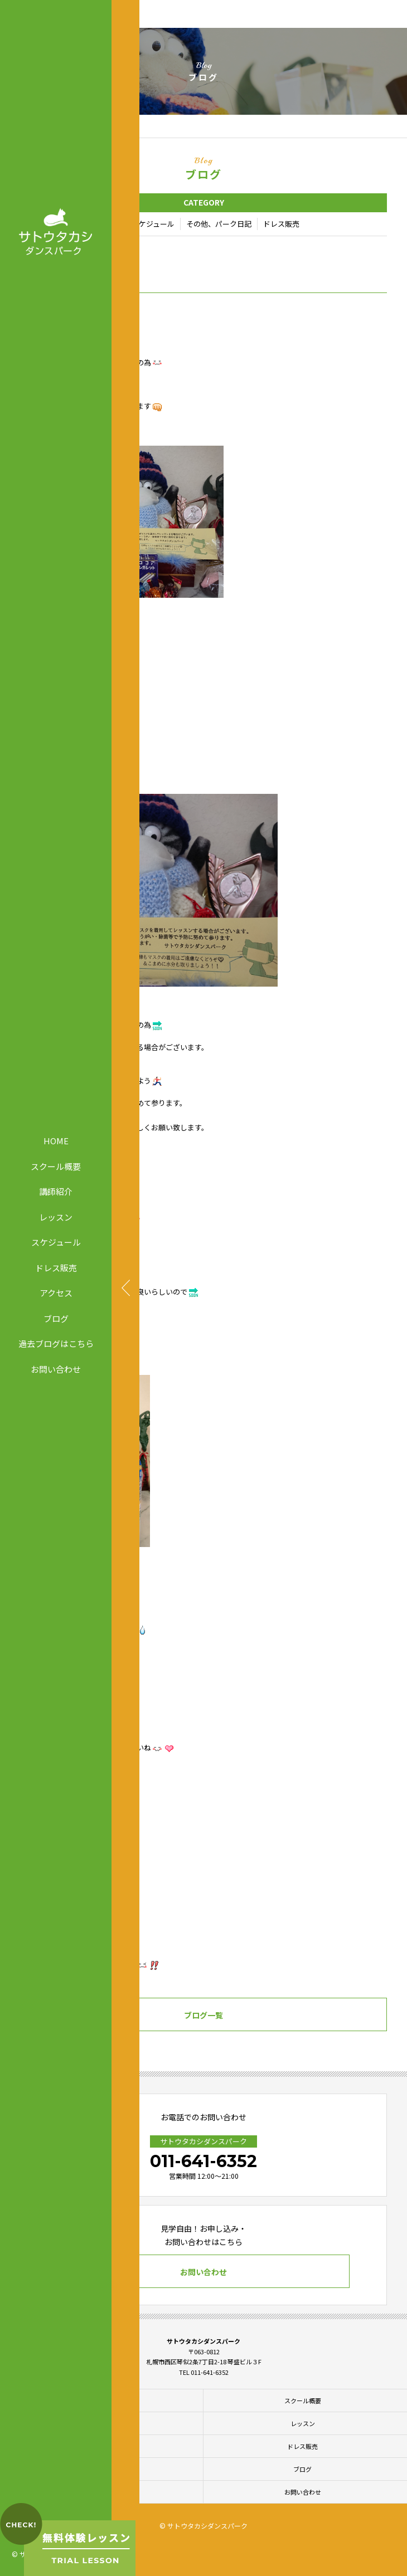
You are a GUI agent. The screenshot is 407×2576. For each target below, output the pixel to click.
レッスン (55, 1216)
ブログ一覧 (203, 2015)
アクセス (56, 1293)
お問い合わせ (56, 1368)
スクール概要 (56, 1166)
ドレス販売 (56, 1267)
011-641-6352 (203, 2161)
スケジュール (56, 1242)
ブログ (56, 1318)
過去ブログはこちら (56, 1343)
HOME (56, 1140)
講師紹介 (55, 1191)
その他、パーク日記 (218, 223)
